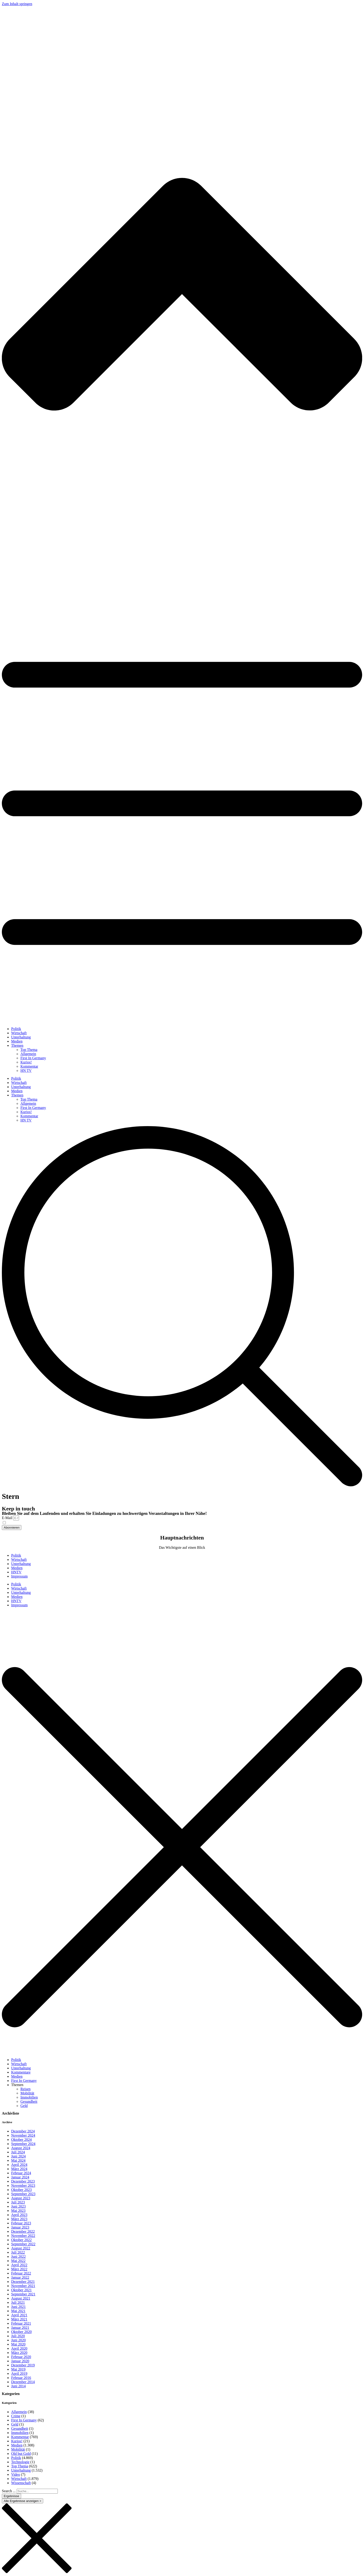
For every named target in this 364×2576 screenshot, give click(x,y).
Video (15, 2474)
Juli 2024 (18, 2152)
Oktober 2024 (21, 2140)
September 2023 (23, 2194)
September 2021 (23, 2294)
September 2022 (23, 2244)
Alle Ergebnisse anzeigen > (22, 2501)
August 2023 (20, 2198)
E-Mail (7, 1518)
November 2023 (23, 2185)
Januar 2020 (20, 2361)
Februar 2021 (21, 2323)
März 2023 (19, 2219)
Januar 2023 (20, 2227)
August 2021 (20, 2298)
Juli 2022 (18, 2252)
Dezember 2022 (23, 2231)
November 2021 (23, 2286)
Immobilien (29, 2097)
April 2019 (19, 2373)
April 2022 (19, 2265)
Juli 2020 (18, 2336)
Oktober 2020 (21, 2332)
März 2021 (19, 2319)
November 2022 (23, 2236)
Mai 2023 (18, 2211)
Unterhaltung (21, 1037)
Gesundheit (28, 2101)
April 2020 (19, 2348)
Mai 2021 (18, 2311)
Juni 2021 (18, 2307)
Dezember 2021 (23, 2282)
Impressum (19, 1576)
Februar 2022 (21, 2273)
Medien (17, 1041)
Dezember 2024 (23, 2131)
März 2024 (19, 2169)
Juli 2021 (18, 2302)
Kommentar (29, 1066)
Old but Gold (21, 2454)
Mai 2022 (18, 2261)
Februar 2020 (21, 2357)
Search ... (9, 2491)
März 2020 (19, 2353)
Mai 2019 (18, 2369)
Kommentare (21, 2072)
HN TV (26, 1071)
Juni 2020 (18, 2340)
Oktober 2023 (21, 2190)
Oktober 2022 (21, 2240)
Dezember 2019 (23, 2365)
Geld (24, 2106)
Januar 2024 (20, 2177)
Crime (15, 2416)
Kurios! (26, 1062)
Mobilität (27, 2093)
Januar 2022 (20, 2277)
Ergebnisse (11, 2496)
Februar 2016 (21, 2378)
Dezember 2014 (23, 2382)
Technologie (20, 2462)
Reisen (25, 2089)
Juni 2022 (18, 2256)
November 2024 (23, 2135)
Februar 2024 (21, 2173)
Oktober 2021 (21, 2290)
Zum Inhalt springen (17, 4)
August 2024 (20, 2148)
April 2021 (19, 2315)
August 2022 (20, 2248)
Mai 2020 (18, 2344)
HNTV (16, 1572)
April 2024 (19, 2165)
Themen (17, 1045)
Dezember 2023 (23, 2181)
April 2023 (19, 2215)
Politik (16, 1029)
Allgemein (28, 1054)
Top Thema (28, 1050)
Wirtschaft (19, 1033)
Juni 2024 (18, 2156)
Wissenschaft (21, 2483)
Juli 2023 (18, 2202)
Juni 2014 (18, 2386)
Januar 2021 (20, 2328)
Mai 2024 (18, 2160)
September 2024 (23, 2144)
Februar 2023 (21, 2223)
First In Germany (33, 1058)
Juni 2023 (18, 2206)
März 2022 (19, 2269)
